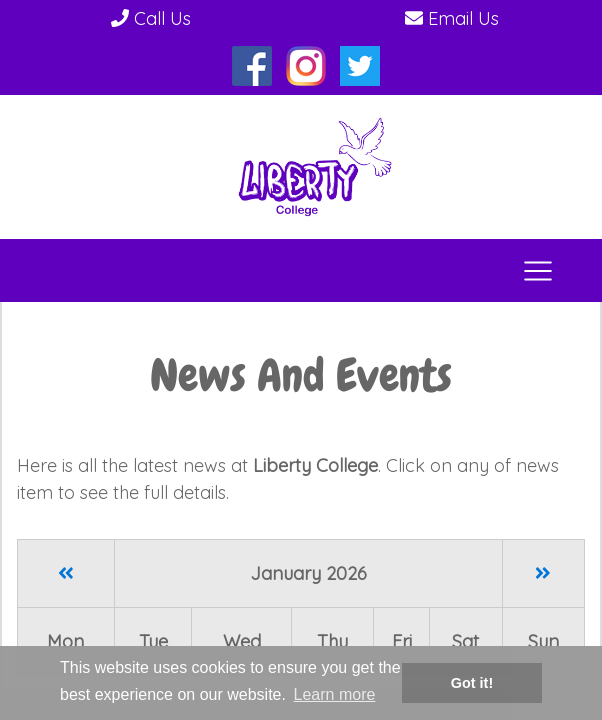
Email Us (452, 18)
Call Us (151, 18)
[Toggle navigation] (537, 270)
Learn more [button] (335, 694)
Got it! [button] (472, 683)
